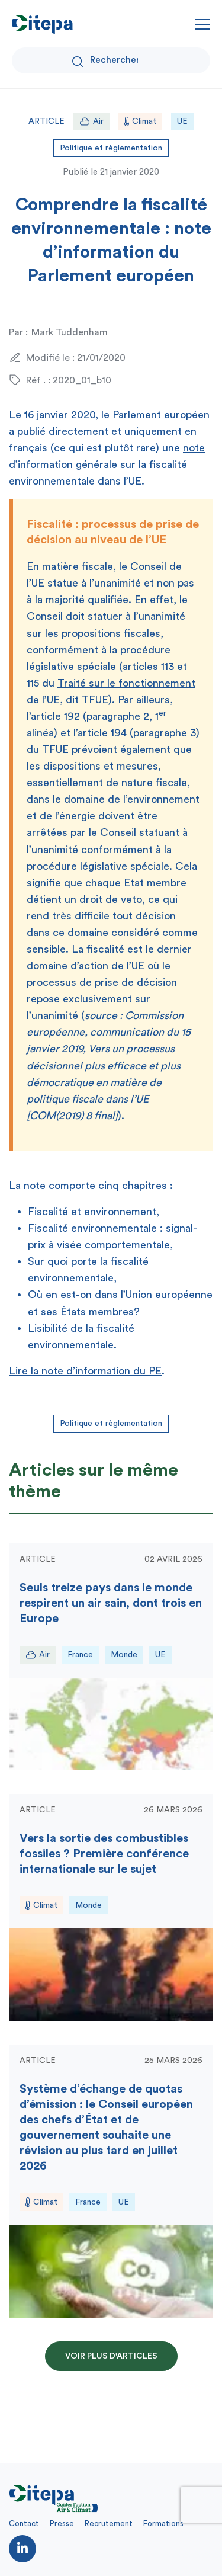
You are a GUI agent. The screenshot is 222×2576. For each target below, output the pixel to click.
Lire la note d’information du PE (85, 1371)
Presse (62, 2523)
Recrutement (109, 2523)
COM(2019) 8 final (72, 1115)
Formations (163, 2523)
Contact (24, 2523)
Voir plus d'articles (111, 2356)
